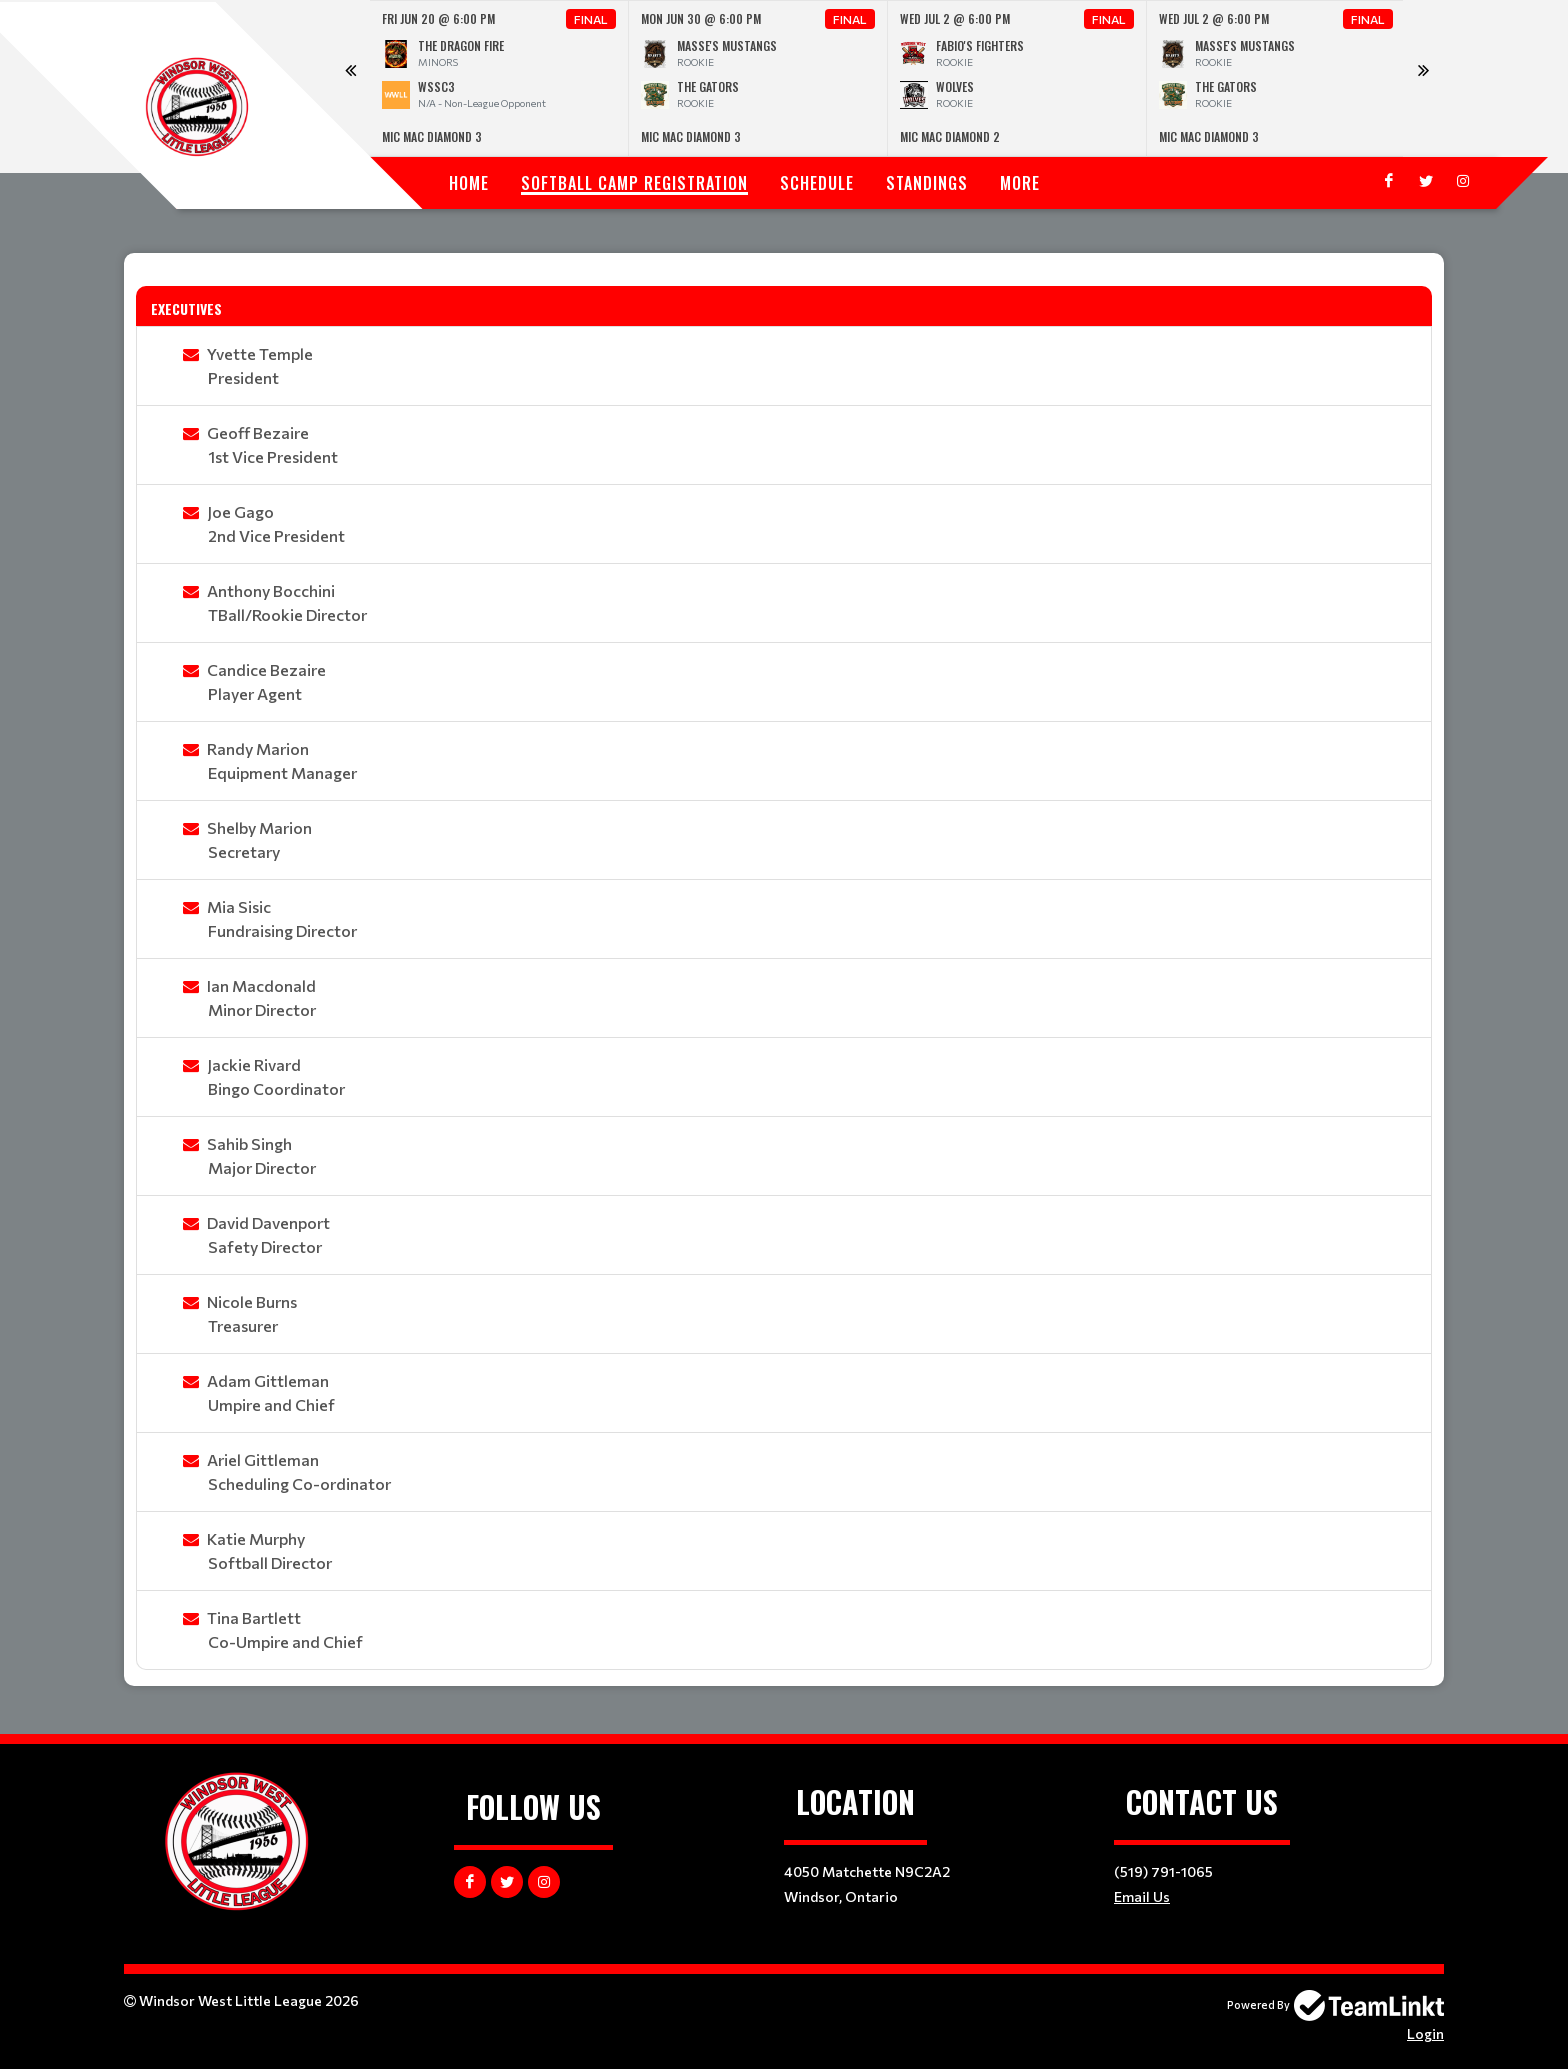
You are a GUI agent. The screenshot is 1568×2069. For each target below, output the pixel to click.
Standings (927, 183)
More (1020, 183)
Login (1425, 2033)
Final (591, 19)
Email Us (1142, 1896)
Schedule (817, 183)
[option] (499, 78)
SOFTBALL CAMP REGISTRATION (634, 183)
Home (469, 183)
